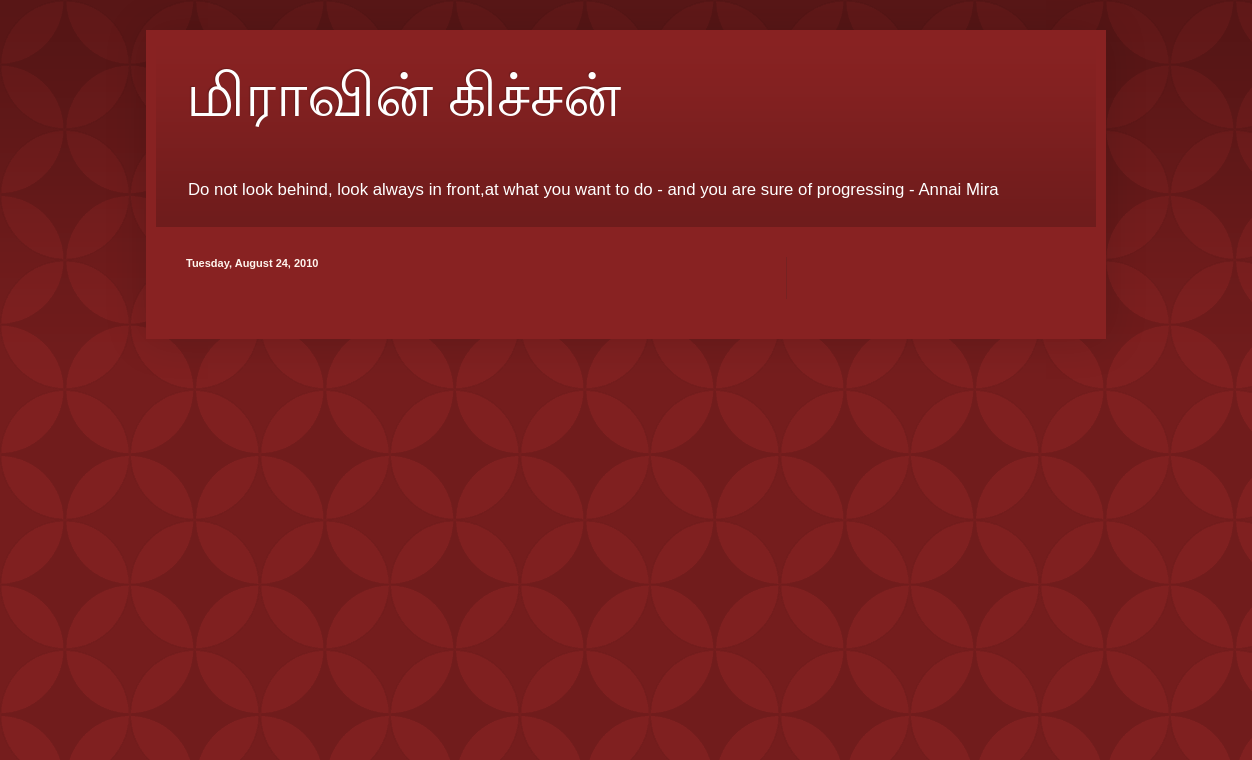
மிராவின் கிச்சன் (403, 96)
